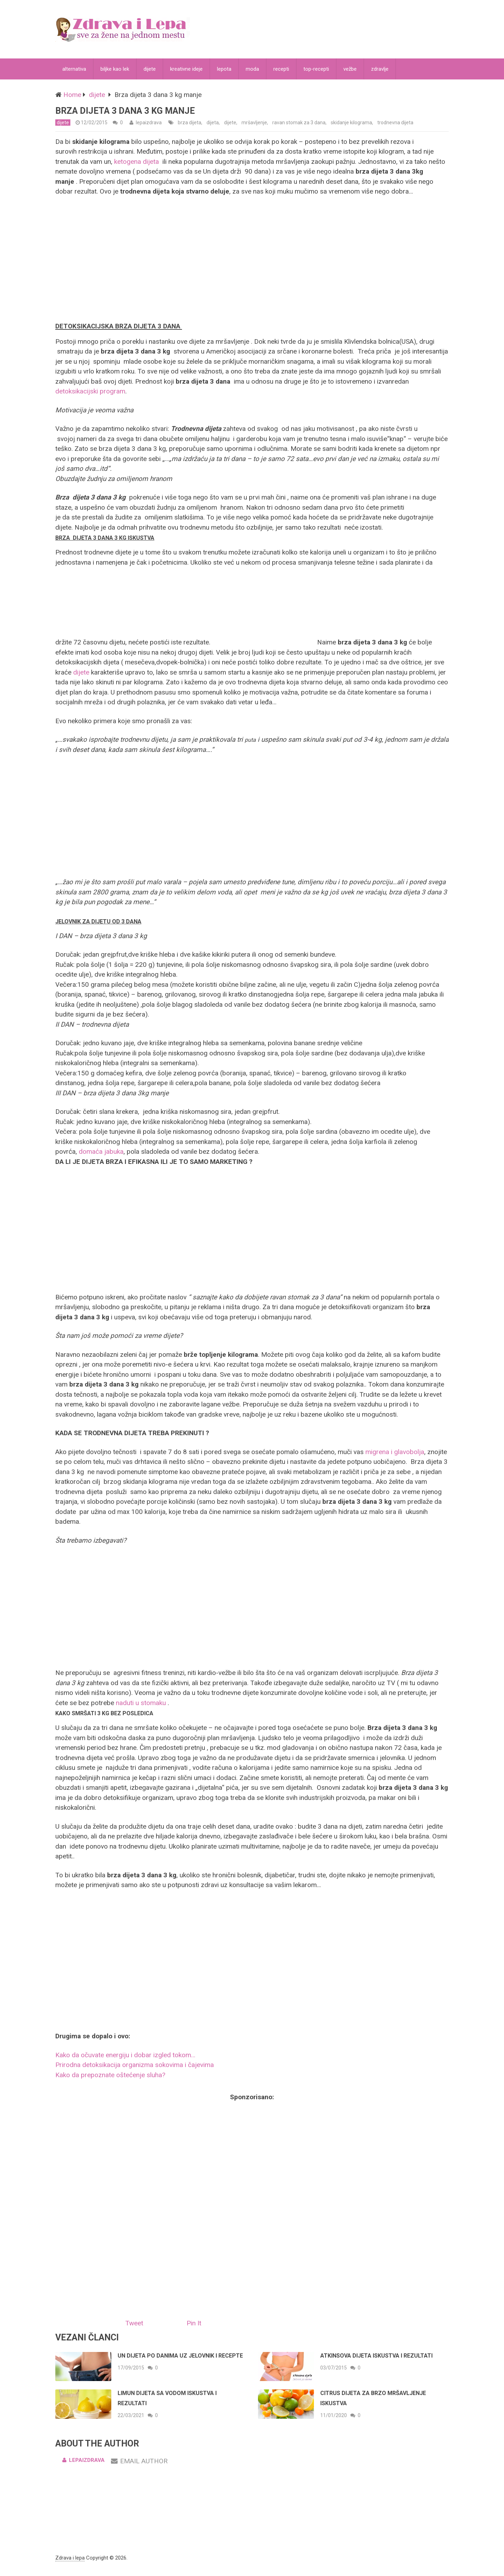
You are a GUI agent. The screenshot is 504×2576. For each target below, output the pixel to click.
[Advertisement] (252, 258)
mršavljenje (254, 122)
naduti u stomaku (141, 1703)
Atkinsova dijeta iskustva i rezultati (376, 2355)
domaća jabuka (101, 1151)
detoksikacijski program (90, 391)
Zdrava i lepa (70, 2558)
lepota (224, 69)
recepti (281, 69)
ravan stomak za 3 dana (299, 122)
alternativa (74, 69)
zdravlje (379, 69)
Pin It (194, 2323)
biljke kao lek (114, 69)
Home (72, 95)
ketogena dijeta (136, 162)
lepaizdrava (149, 122)
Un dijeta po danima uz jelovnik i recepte (180, 2355)
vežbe (350, 69)
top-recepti (316, 69)
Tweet (134, 2323)
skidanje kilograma (351, 122)
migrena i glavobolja (394, 1452)
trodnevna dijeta (395, 122)
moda (252, 69)
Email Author (139, 2461)
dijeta (212, 122)
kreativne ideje (186, 69)
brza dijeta (189, 122)
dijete (150, 69)
